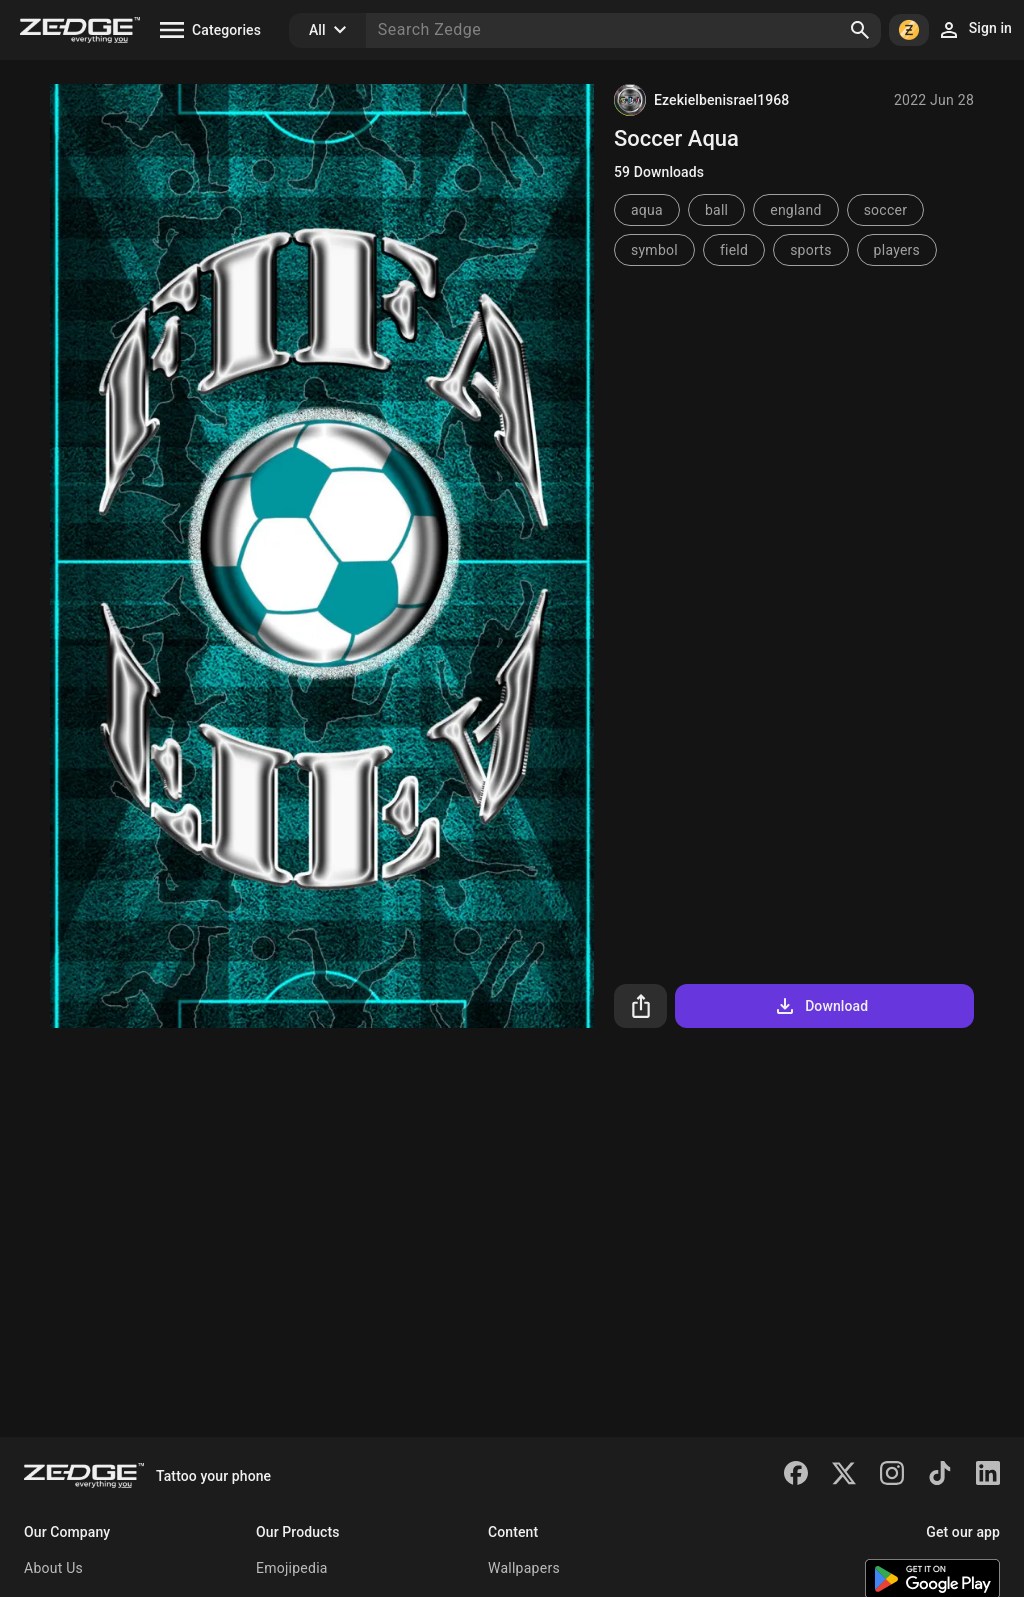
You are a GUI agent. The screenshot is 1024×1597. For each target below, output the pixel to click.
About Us (53, 1568)
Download (820, 1006)
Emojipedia (292, 1568)
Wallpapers (524, 1568)
